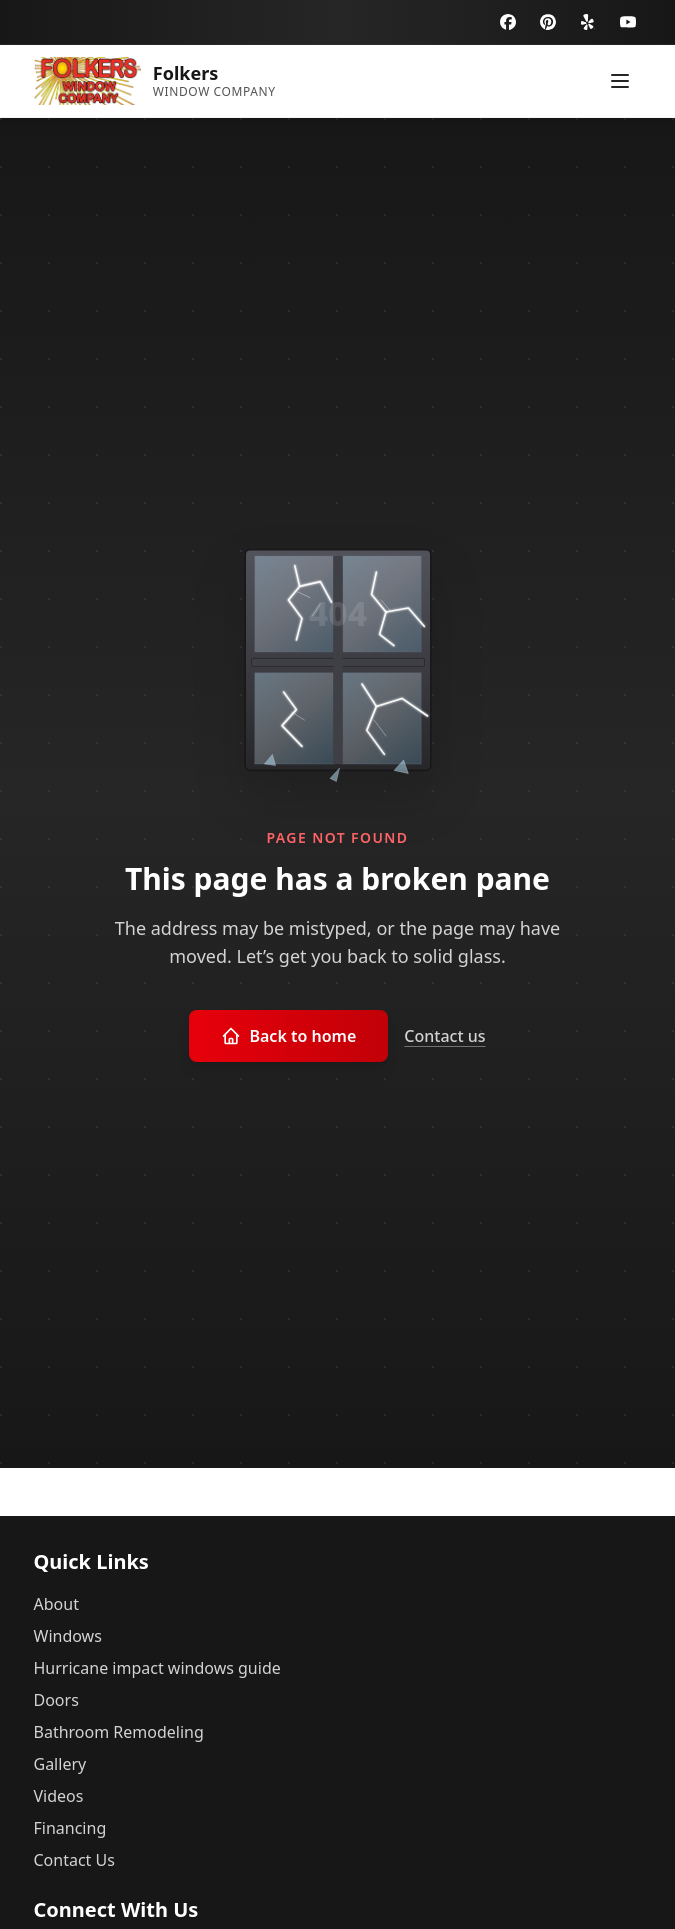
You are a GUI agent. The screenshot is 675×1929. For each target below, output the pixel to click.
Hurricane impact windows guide (157, 1668)
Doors (56, 1700)
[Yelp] (588, 22)
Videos (59, 1796)
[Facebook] (508, 22)
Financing (70, 1828)
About (56, 1604)
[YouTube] (628, 22)
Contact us (444, 1036)
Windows (68, 1636)
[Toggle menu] (620, 81)
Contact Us (74, 1860)
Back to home (288, 1036)
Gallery (60, 1764)
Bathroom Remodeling (119, 1732)
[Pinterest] (548, 22)
